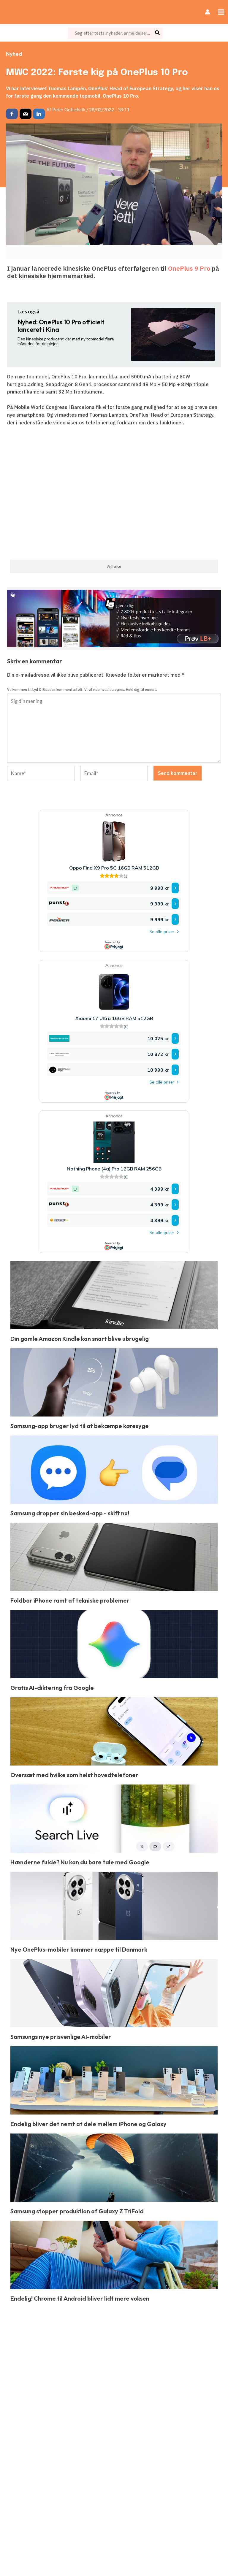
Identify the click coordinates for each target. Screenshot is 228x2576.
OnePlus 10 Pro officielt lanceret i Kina (61, 326)
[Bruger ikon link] (207, 12)
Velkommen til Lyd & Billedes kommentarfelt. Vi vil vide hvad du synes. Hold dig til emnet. (82, 689)
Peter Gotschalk (69, 109)
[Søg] (157, 33)
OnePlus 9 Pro (189, 268)
